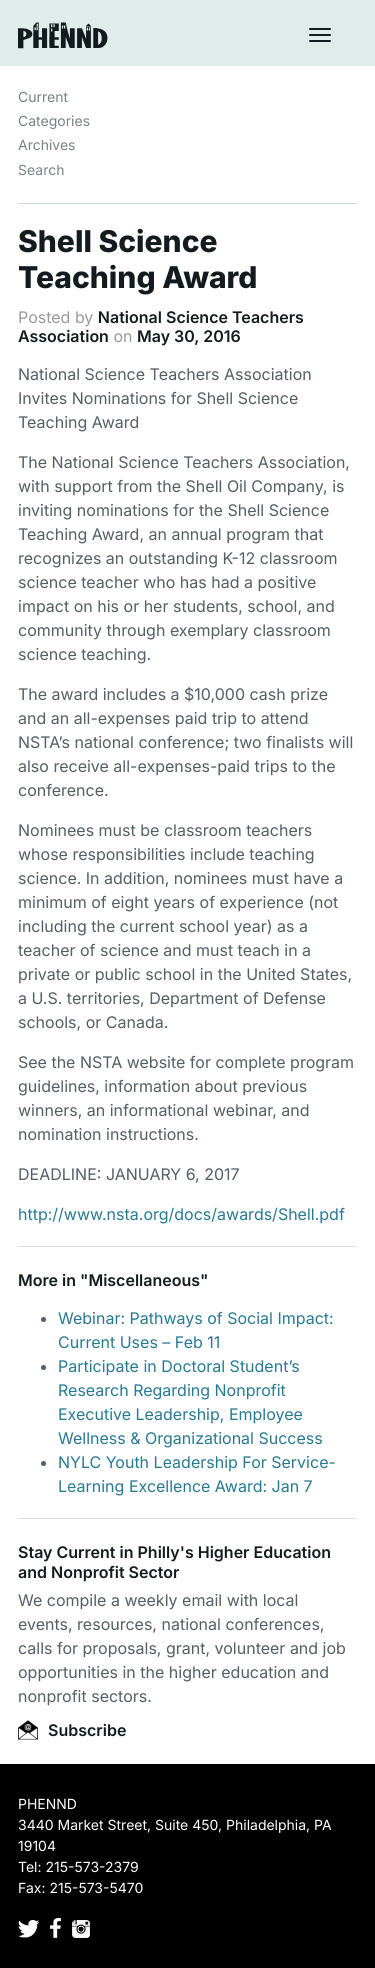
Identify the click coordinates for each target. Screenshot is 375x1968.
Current (43, 97)
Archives (47, 145)
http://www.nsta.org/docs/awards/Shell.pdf (181, 1214)
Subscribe (72, 1730)
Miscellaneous (144, 1280)
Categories (54, 121)
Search (41, 170)
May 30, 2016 (189, 336)
